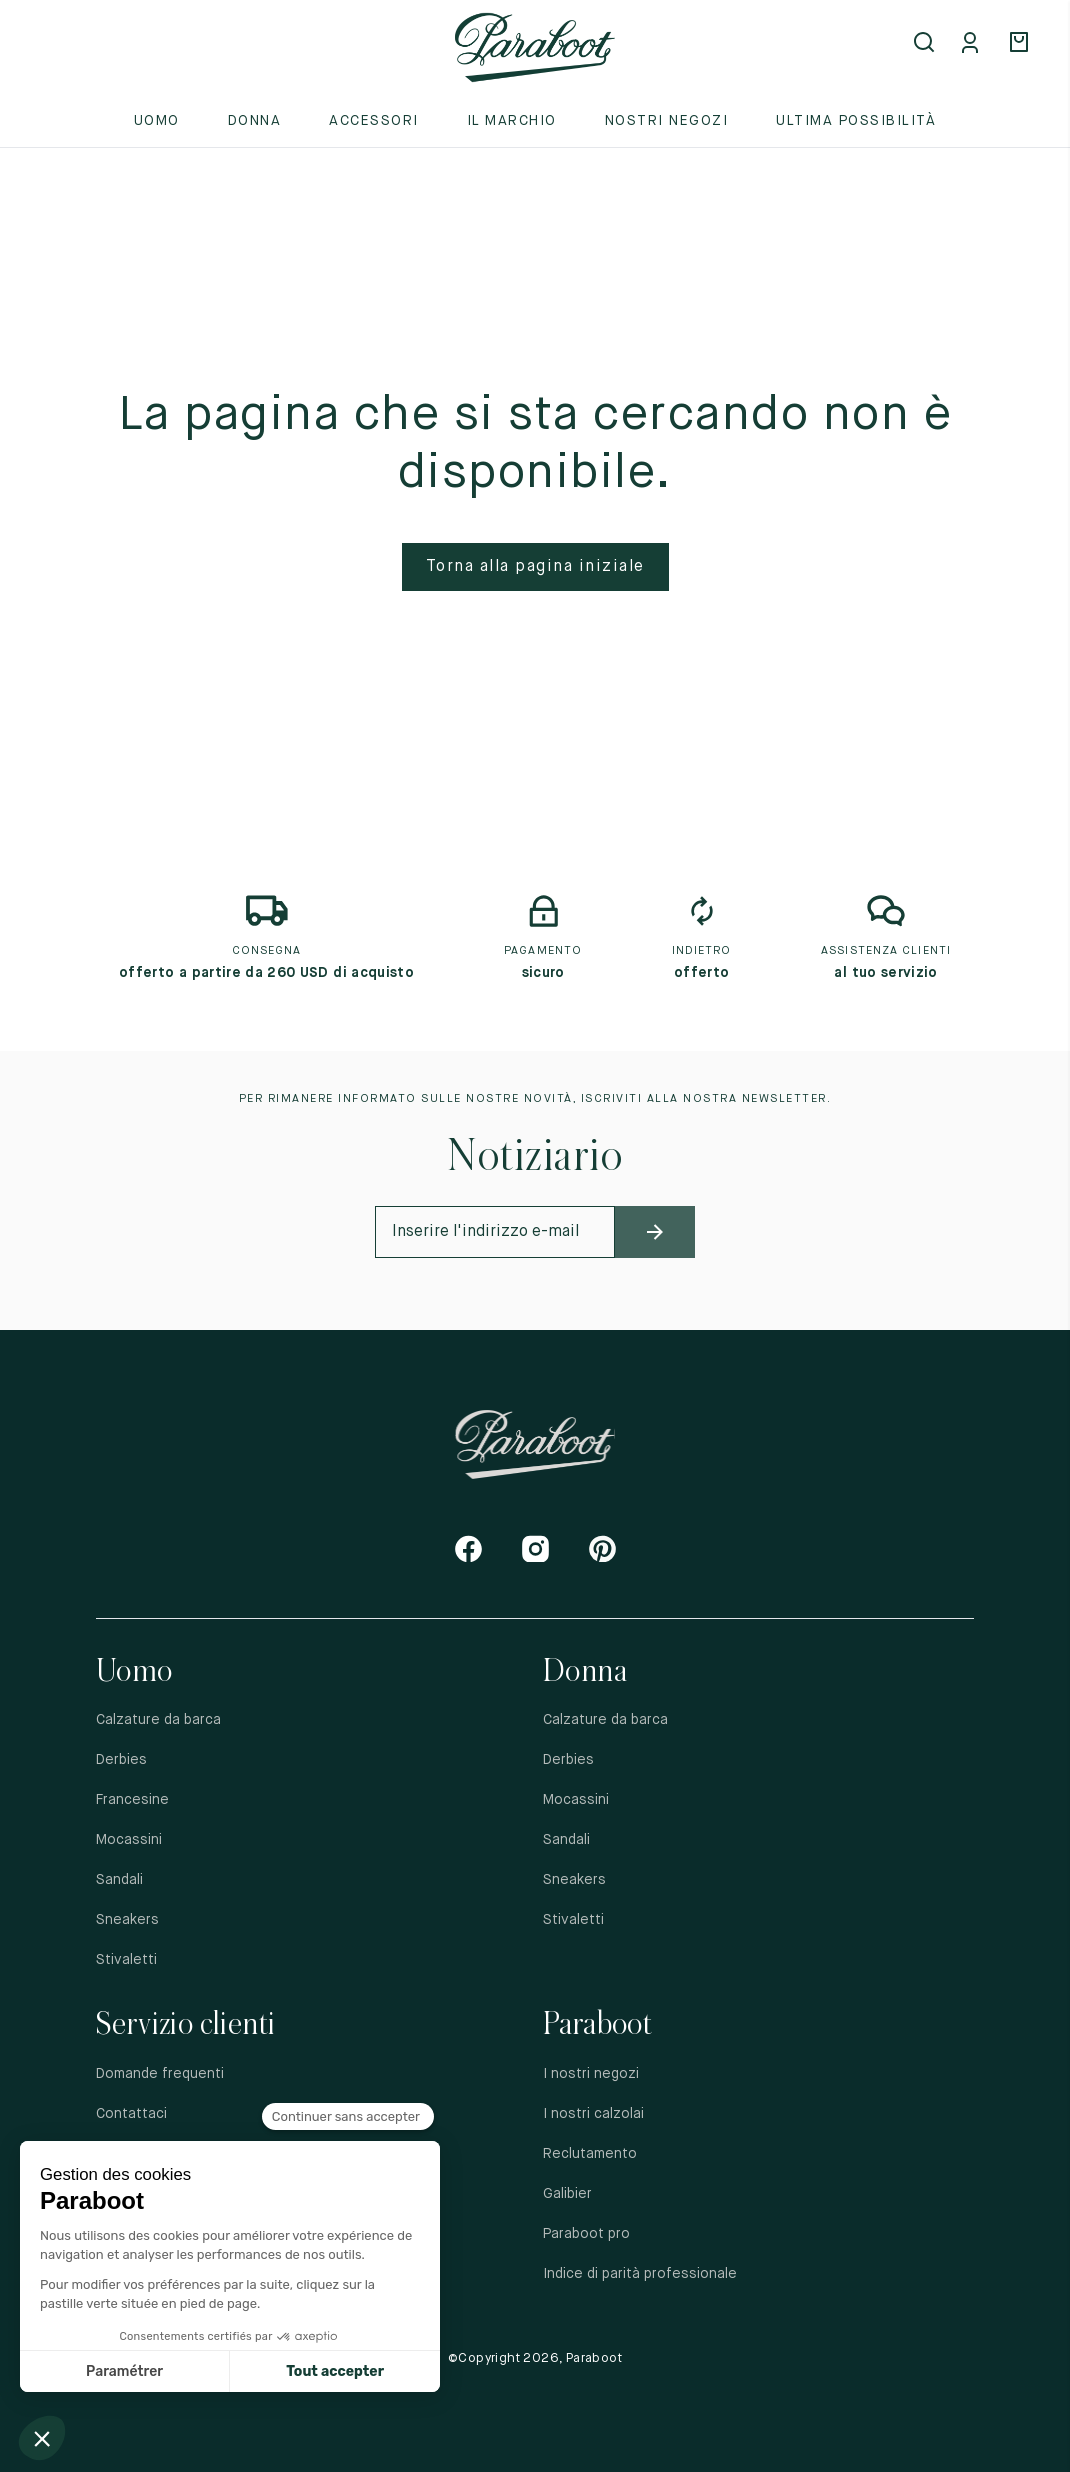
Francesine (132, 1800)
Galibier (567, 2194)
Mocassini (129, 1840)
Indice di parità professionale (640, 2274)
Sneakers (127, 1920)
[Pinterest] (602, 1548)
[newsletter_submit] (655, 1232)
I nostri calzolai (593, 2114)
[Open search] (926, 44)
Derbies (121, 1760)
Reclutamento (590, 2154)
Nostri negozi (667, 121)
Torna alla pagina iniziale (535, 567)
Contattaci (131, 2114)
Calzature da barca (158, 1720)
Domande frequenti (160, 2074)
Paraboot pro (586, 2234)
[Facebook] (468, 1548)
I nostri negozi (591, 2074)
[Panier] (1022, 44)
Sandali (119, 1880)
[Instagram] (535, 1548)
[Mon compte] (974, 44)
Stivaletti (126, 1960)
